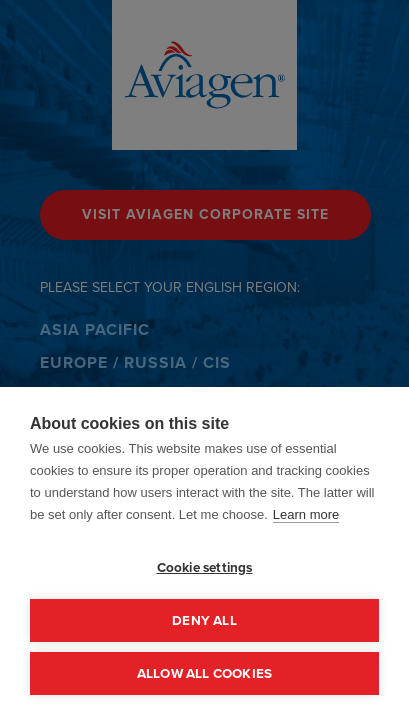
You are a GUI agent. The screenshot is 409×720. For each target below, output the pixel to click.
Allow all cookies (204, 673)
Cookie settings (205, 567)
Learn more (306, 514)
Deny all (204, 620)
